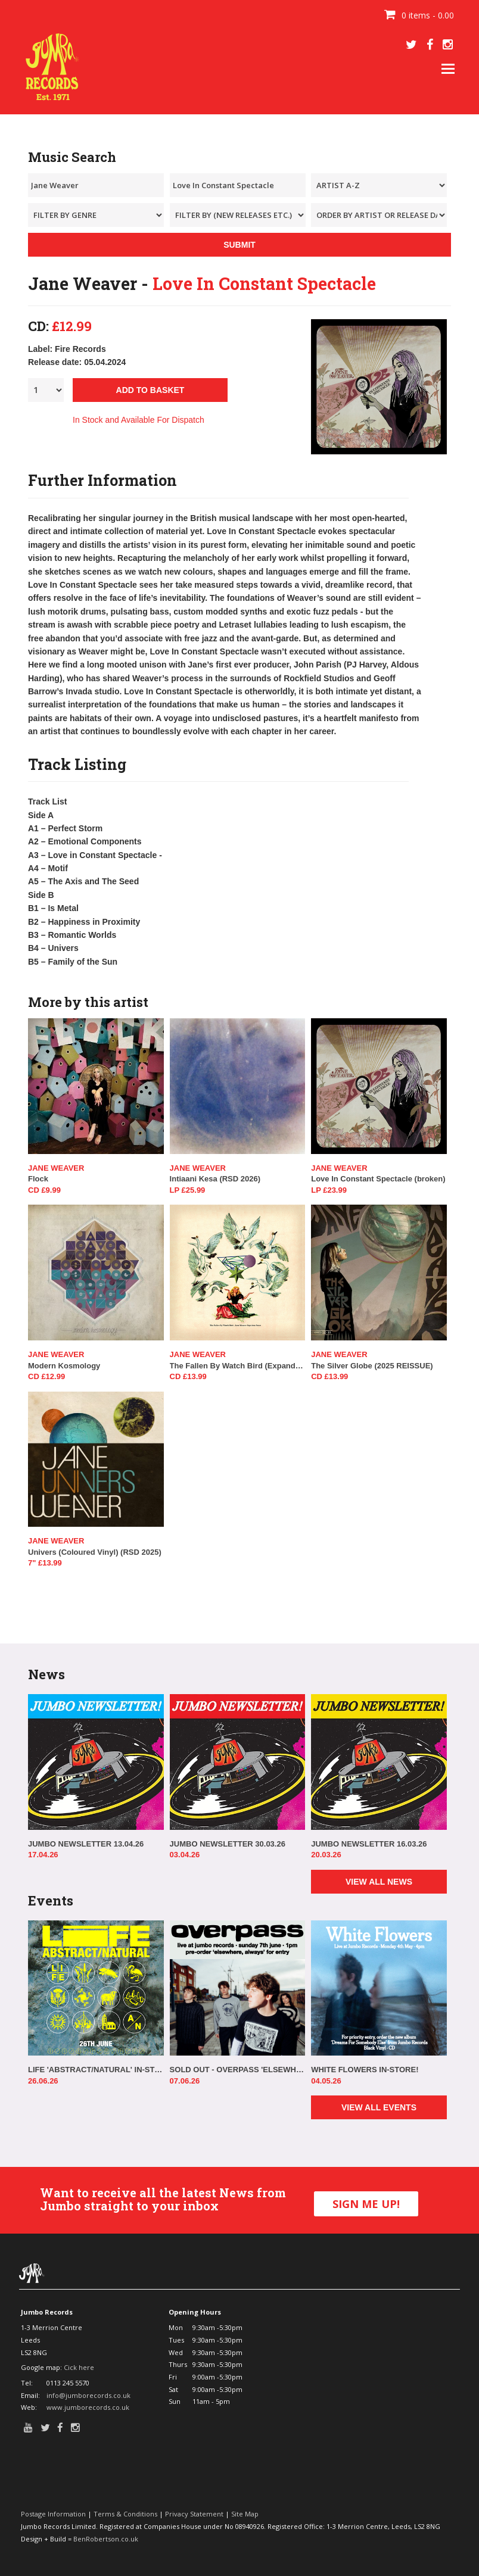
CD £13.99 (188, 1376)
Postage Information (53, 2513)
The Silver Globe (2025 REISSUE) (372, 1365)
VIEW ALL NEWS (379, 1881)
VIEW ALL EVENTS (378, 2107)
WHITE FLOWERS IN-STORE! (364, 2069)
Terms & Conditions (125, 2513)
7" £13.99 (45, 1562)
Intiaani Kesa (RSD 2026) (215, 1178)
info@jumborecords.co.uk (88, 2395)
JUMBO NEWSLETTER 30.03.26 (227, 1843)
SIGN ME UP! (366, 2204)
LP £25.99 (188, 1190)
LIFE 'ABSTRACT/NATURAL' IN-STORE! (96, 2069)
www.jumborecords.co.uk (87, 2407)
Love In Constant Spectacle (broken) (378, 1178)
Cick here (79, 2367)
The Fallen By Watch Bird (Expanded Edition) (238, 1365)
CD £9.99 (44, 1190)
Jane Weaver (56, 1168)
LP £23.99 (329, 1190)
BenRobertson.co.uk (105, 2538)
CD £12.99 (46, 1376)
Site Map (245, 2513)
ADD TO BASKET (150, 390)
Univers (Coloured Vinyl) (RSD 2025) (94, 1552)
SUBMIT (239, 245)
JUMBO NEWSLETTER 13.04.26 (86, 1843)
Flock (38, 1178)
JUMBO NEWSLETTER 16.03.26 (369, 1843)
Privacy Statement (194, 2513)
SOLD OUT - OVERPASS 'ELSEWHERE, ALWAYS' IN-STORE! (238, 2069)
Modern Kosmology (64, 1365)
